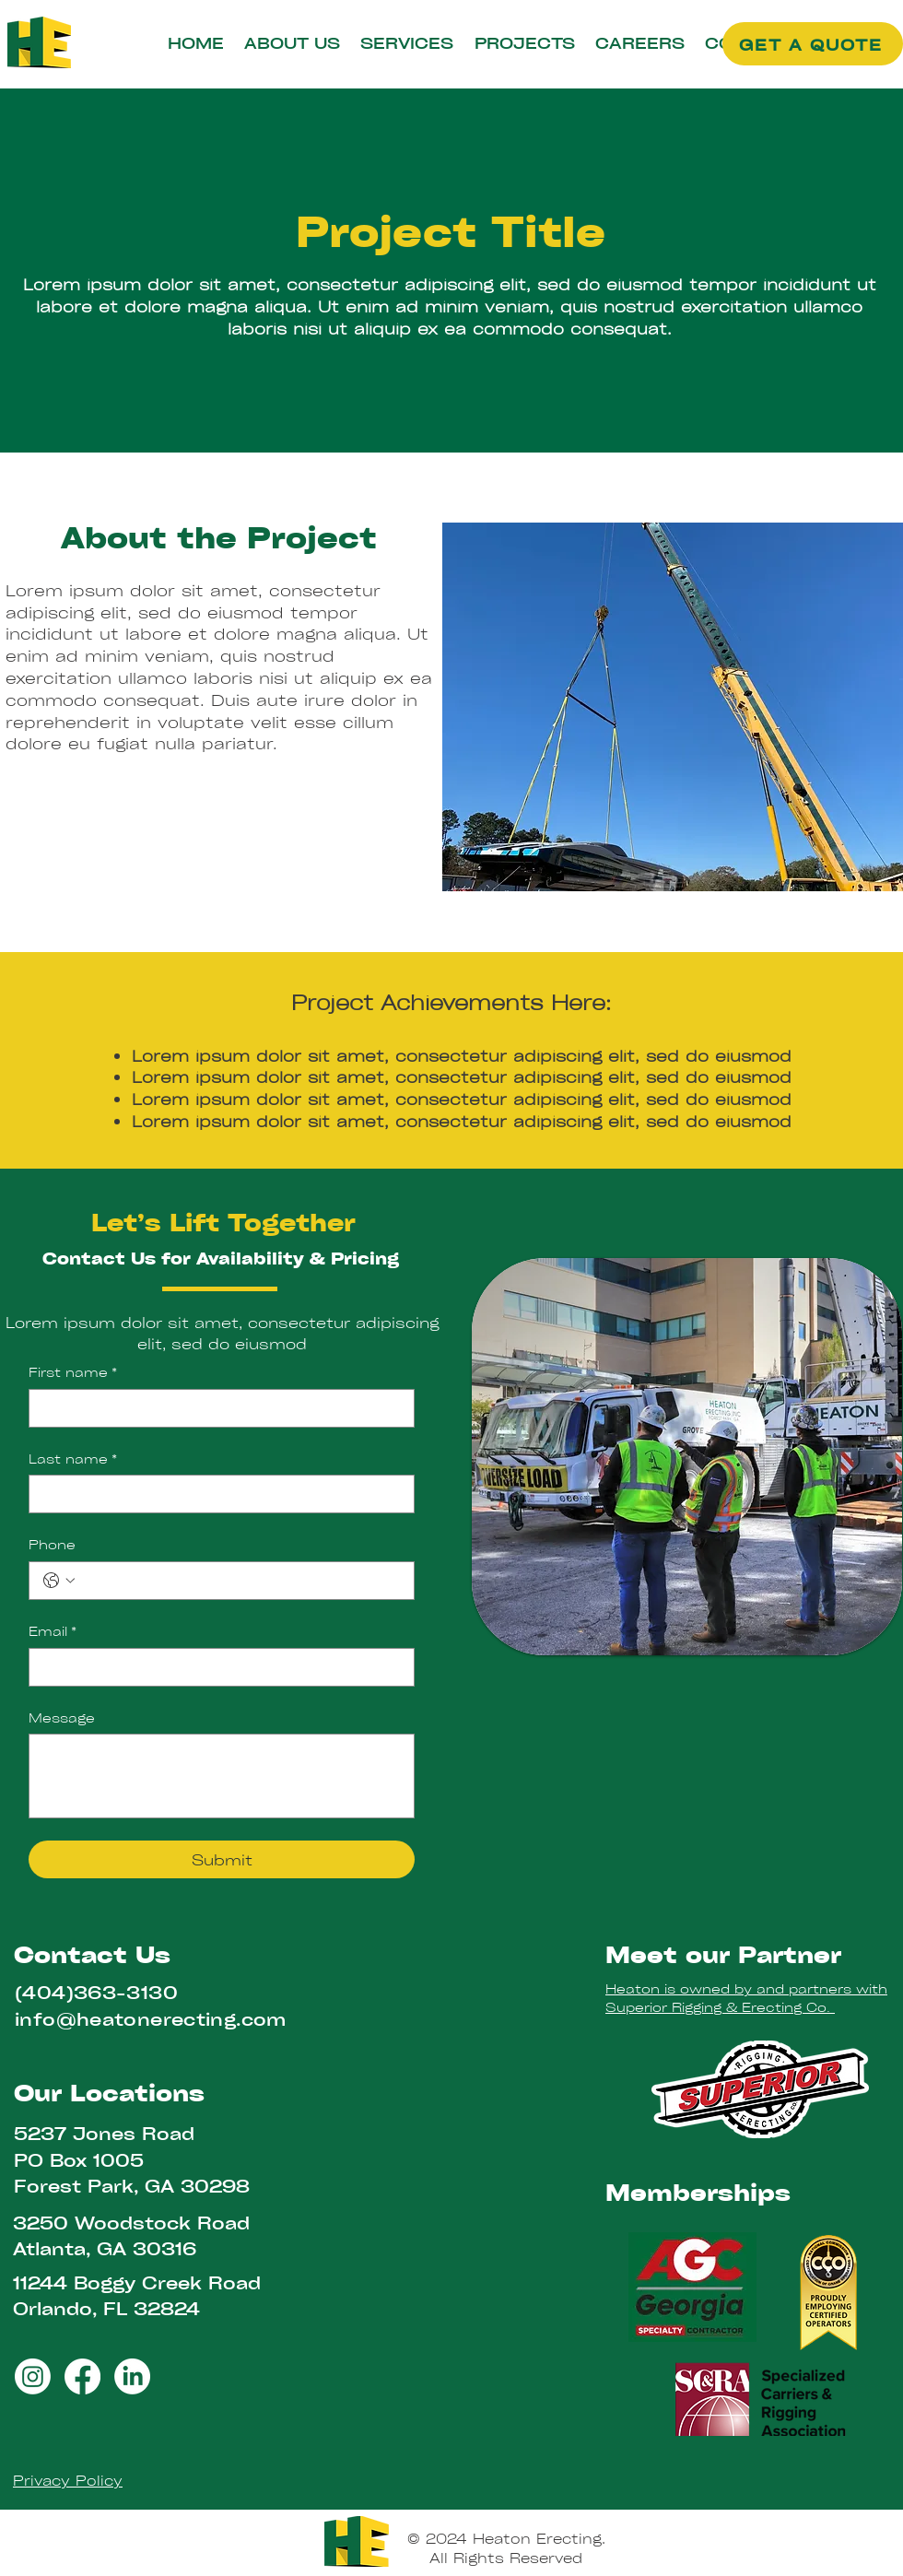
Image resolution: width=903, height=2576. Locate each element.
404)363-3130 (100, 1992)
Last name (73, 1459)
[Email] (216, 1667)
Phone (52, 1543)
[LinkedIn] (132, 2376)
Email (52, 1631)
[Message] (221, 1776)
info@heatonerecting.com (151, 2018)
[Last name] (216, 1494)
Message (62, 1717)
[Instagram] (33, 2376)
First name (73, 1372)
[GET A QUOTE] (812, 43)
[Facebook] (82, 2376)
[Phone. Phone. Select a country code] (59, 1581)
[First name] (216, 1408)
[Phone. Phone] (240, 1580)
